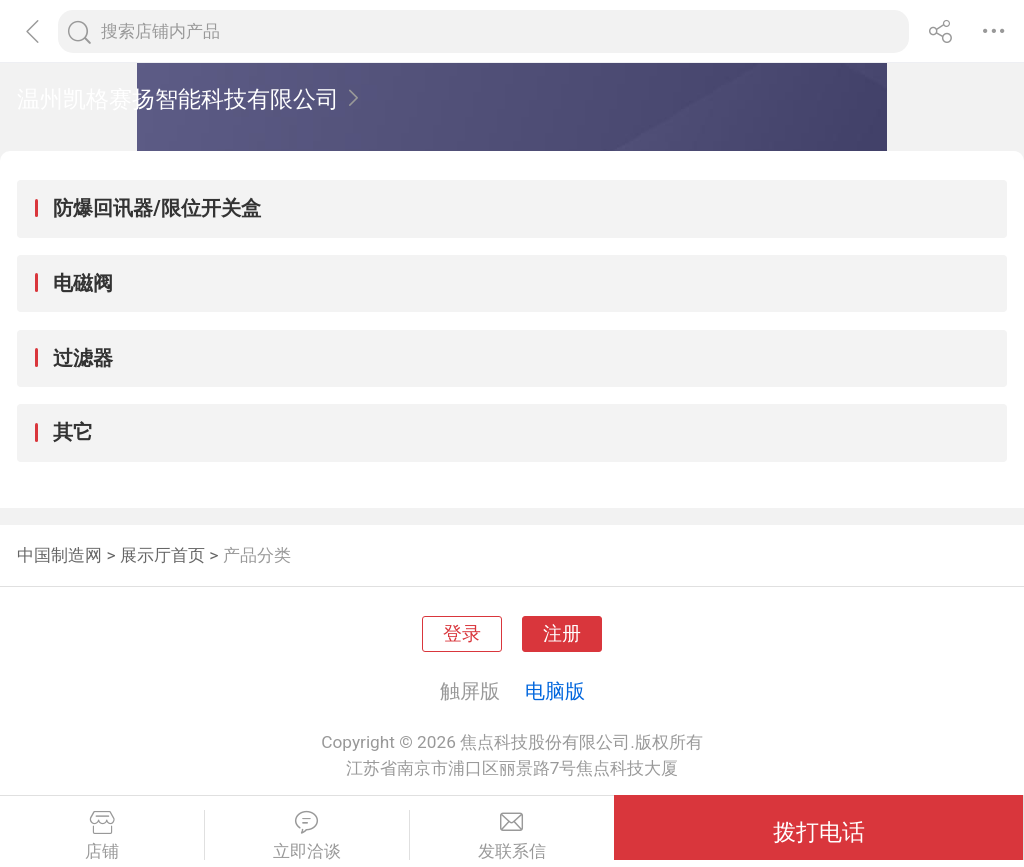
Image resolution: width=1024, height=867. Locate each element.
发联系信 (512, 836)
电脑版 (555, 691)
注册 (562, 634)
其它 (73, 432)
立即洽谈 (307, 836)
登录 (462, 634)
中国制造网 (59, 555)
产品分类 (257, 555)
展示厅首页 (162, 555)
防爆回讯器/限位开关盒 (156, 208)
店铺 (102, 836)
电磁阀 (83, 283)
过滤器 (83, 358)
